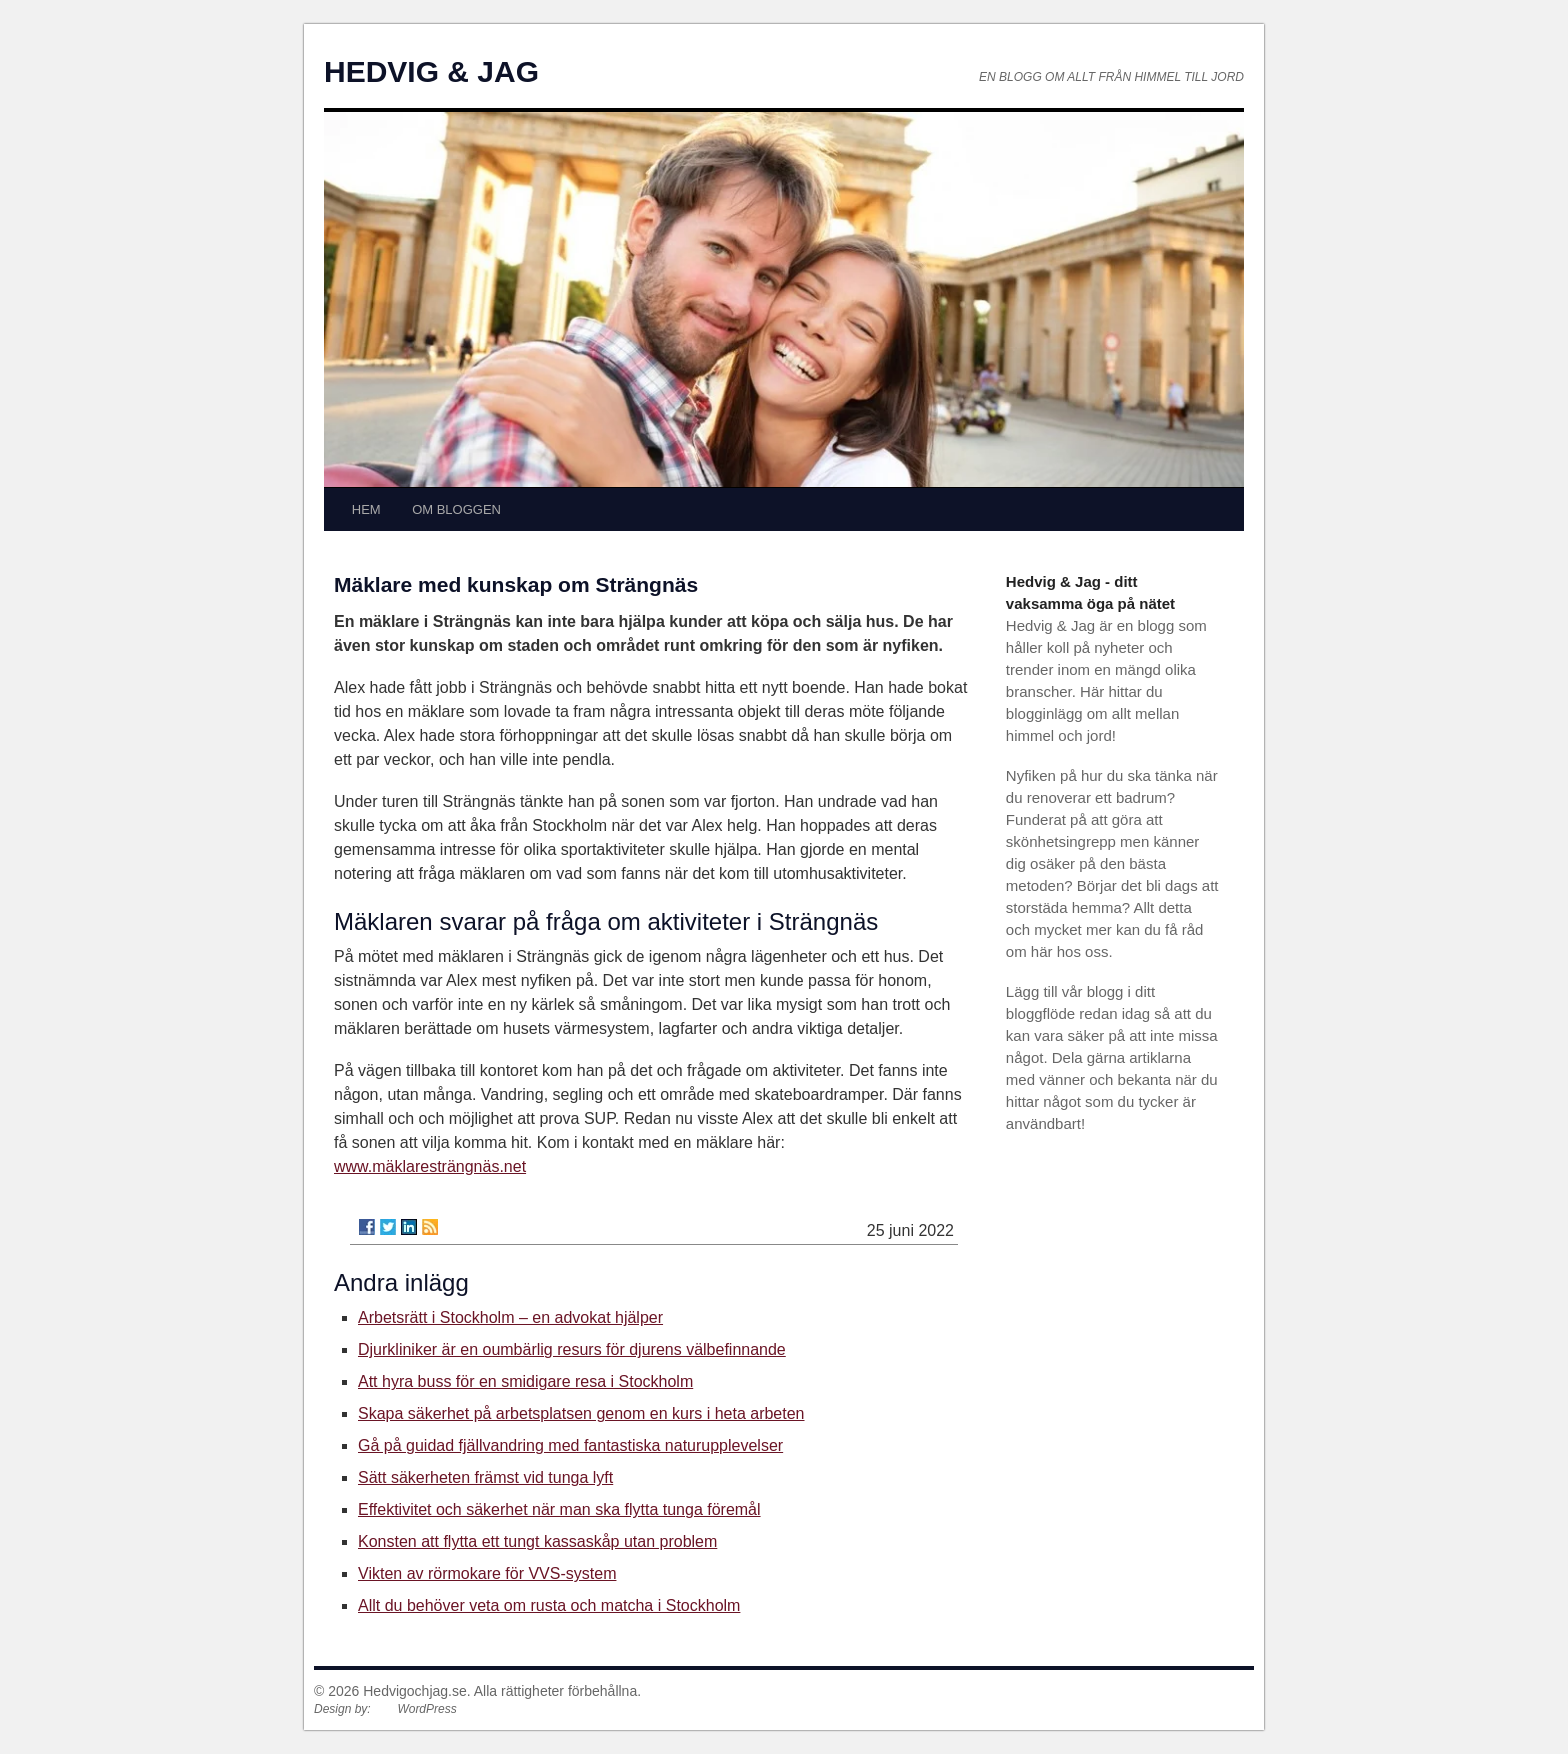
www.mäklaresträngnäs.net (430, 1166)
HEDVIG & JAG (431, 71)
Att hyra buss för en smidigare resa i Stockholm (525, 1381)
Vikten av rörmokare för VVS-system (487, 1573)
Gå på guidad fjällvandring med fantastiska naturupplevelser (570, 1445)
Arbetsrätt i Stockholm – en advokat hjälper (510, 1317)
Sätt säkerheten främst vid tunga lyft (485, 1477)
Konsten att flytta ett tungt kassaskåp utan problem (537, 1541)
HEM (366, 509)
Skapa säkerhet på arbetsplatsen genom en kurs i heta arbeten (581, 1413)
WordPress (426, 1709)
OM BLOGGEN (456, 509)
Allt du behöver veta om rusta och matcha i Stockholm (549, 1605)
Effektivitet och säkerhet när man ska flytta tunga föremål (559, 1509)
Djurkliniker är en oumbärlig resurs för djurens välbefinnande (572, 1349)
